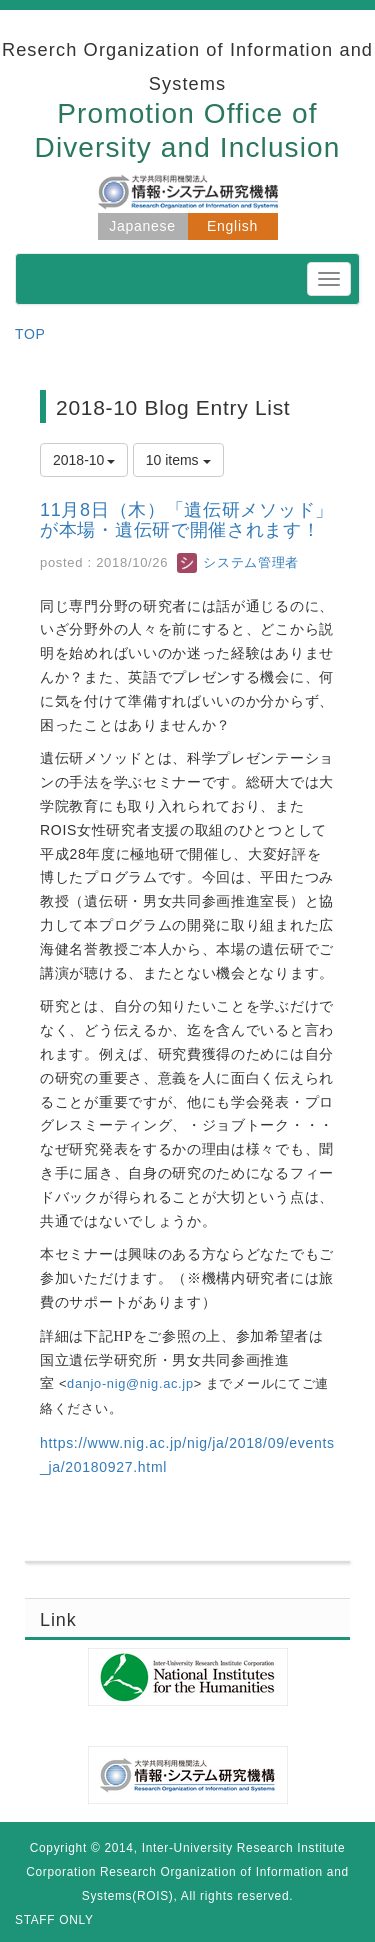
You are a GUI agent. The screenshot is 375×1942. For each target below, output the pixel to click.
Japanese (142, 226)
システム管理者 (238, 562)
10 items (178, 460)
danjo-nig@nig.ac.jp (130, 1383)
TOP (30, 334)
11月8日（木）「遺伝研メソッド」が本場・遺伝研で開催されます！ (187, 520)
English (232, 226)
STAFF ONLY (54, 1920)
